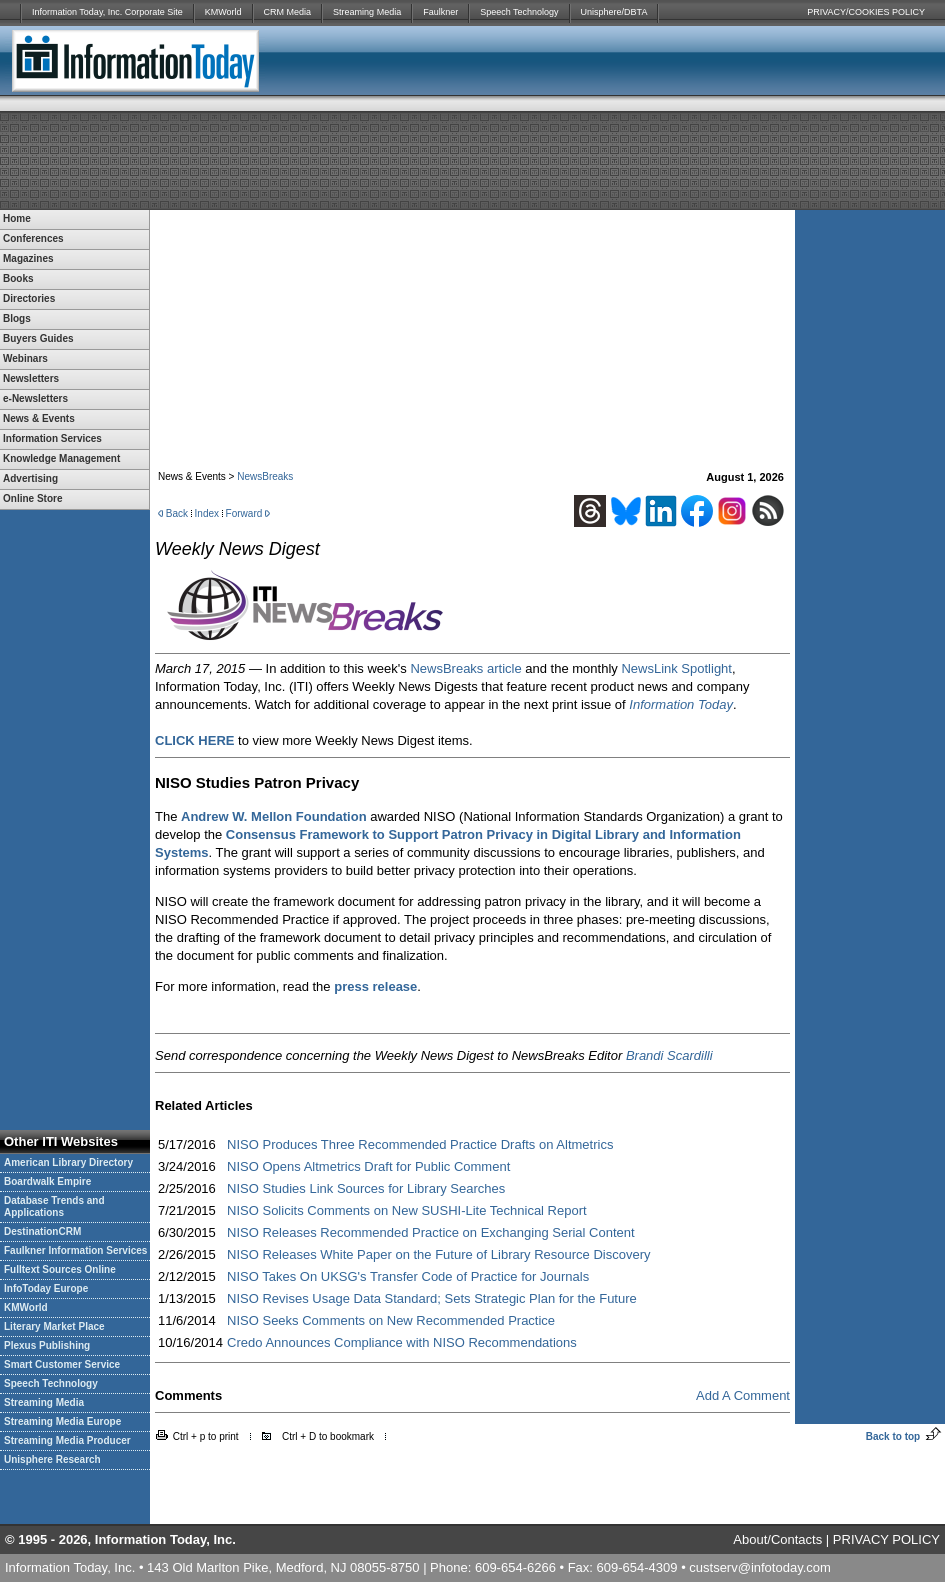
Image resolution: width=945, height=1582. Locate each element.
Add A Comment (743, 1395)
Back (177, 513)
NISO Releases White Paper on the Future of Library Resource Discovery (438, 1254)
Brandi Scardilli (669, 1055)
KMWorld (223, 12)
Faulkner (440, 12)
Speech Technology (519, 12)
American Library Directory (68, 1162)
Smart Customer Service (62, 1364)
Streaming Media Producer (67, 1440)
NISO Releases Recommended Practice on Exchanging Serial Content (431, 1232)
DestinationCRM (42, 1231)
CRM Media (288, 12)
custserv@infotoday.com (760, 1567)
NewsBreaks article (465, 668)
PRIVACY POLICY (886, 1539)
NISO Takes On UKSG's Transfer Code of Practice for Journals (408, 1276)
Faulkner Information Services (75, 1250)
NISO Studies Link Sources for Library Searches (366, 1188)
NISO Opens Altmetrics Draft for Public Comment (368, 1166)
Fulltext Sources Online (60, 1269)
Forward (244, 513)
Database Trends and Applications (54, 1206)
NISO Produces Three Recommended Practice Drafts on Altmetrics (420, 1144)
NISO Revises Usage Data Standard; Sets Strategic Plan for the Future (432, 1298)
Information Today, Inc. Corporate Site (107, 12)
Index (207, 513)
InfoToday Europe (46, 1288)
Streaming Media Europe (62, 1421)
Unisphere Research (52, 1459)
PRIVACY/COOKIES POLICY (866, 12)
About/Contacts (777, 1539)
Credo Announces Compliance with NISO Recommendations (402, 1342)
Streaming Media (367, 12)
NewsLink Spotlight (676, 668)
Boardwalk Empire (47, 1181)
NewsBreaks (265, 476)
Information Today (681, 704)
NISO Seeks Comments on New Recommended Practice (391, 1320)
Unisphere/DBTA (614, 12)
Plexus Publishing (47, 1345)
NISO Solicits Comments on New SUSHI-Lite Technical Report (407, 1210)
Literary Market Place (54, 1326)
